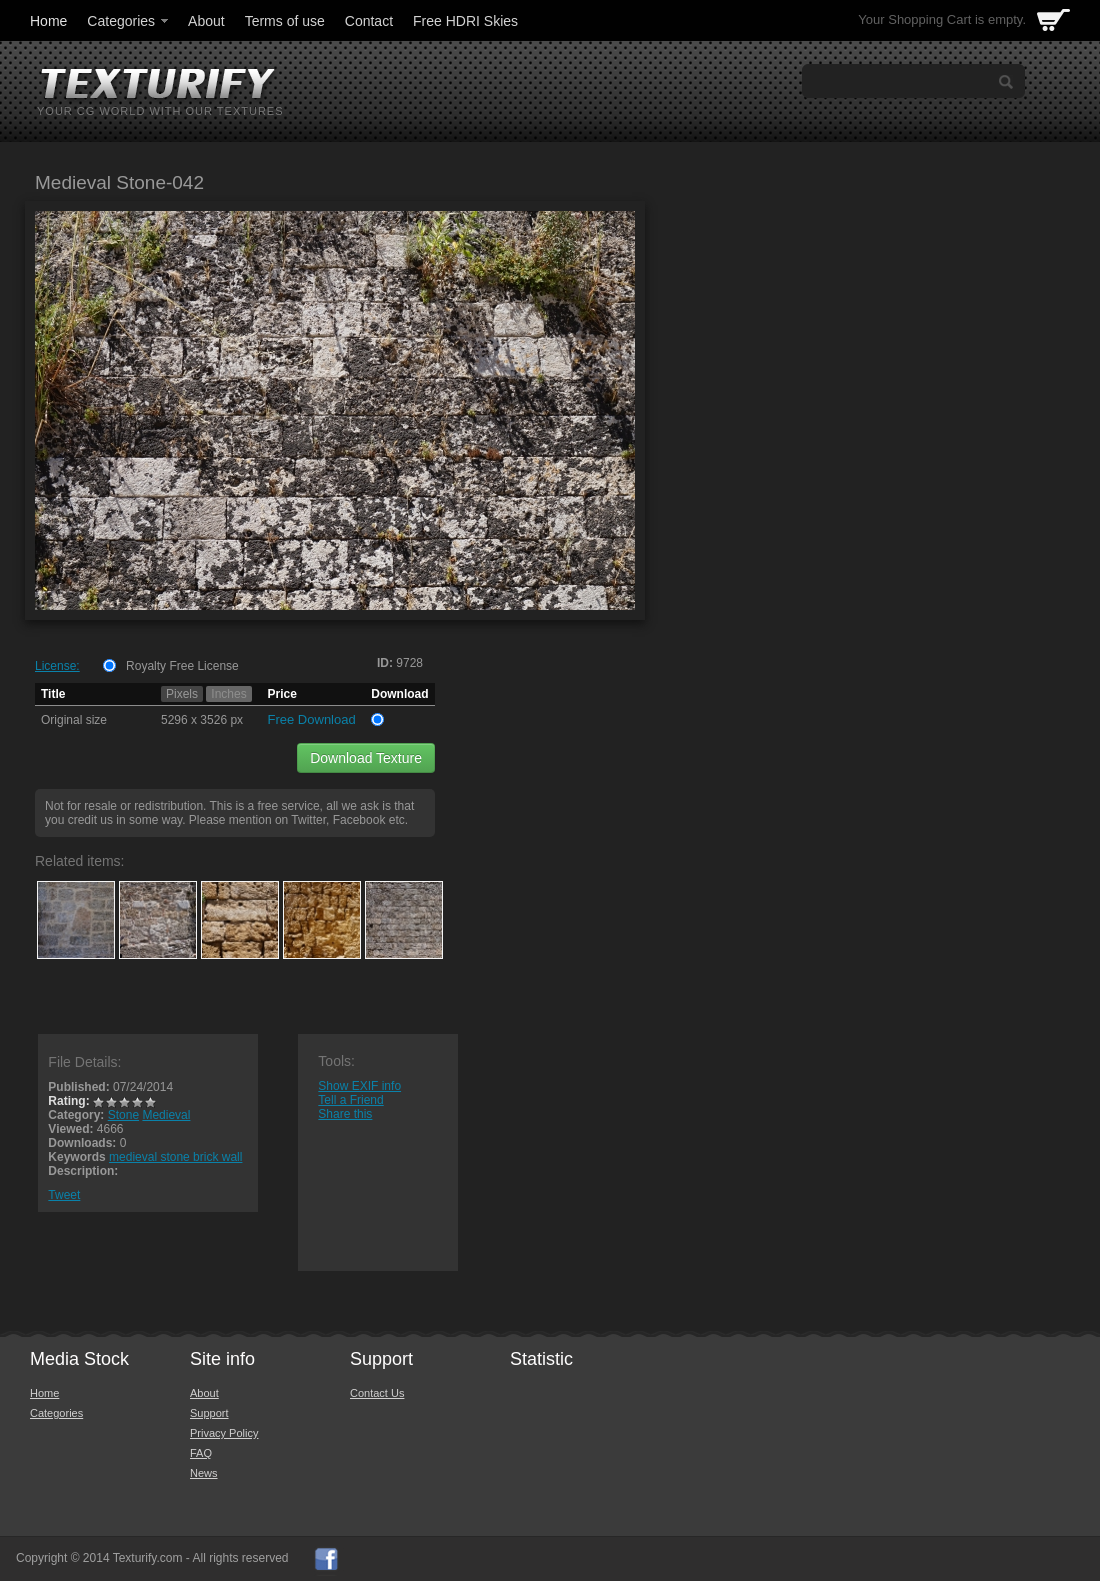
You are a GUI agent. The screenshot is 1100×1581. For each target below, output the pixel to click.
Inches (228, 694)
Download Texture (366, 758)
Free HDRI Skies (465, 21)
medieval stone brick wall (175, 1157)
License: (57, 666)
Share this (345, 1114)
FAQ (201, 1453)
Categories (129, 21)
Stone (123, 1115)
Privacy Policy (224, 1433)
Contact (369, 21)
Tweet (64, 1195)
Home (48, 21)
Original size (74, 720)
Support (209, 1413)
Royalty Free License (182, 666)
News (204, 1473)
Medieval (166, 1115)
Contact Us (377, 1393)
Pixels (182, 694)
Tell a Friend (350, 1100)
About (206, 21)
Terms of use (285, 21)
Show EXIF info (359, 1086)
